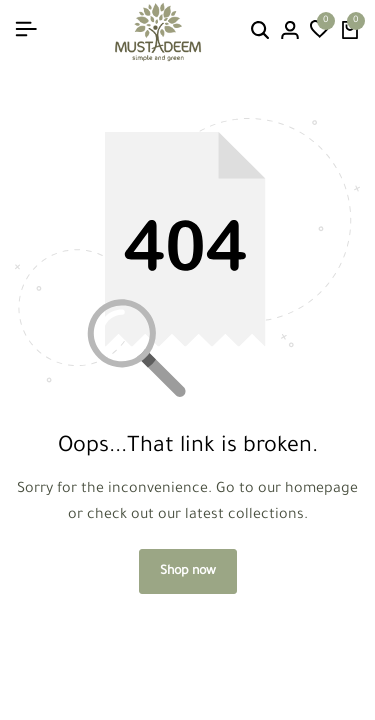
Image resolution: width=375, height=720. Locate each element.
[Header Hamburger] (26, 31)
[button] (320, 32)
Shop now (188, 572)
